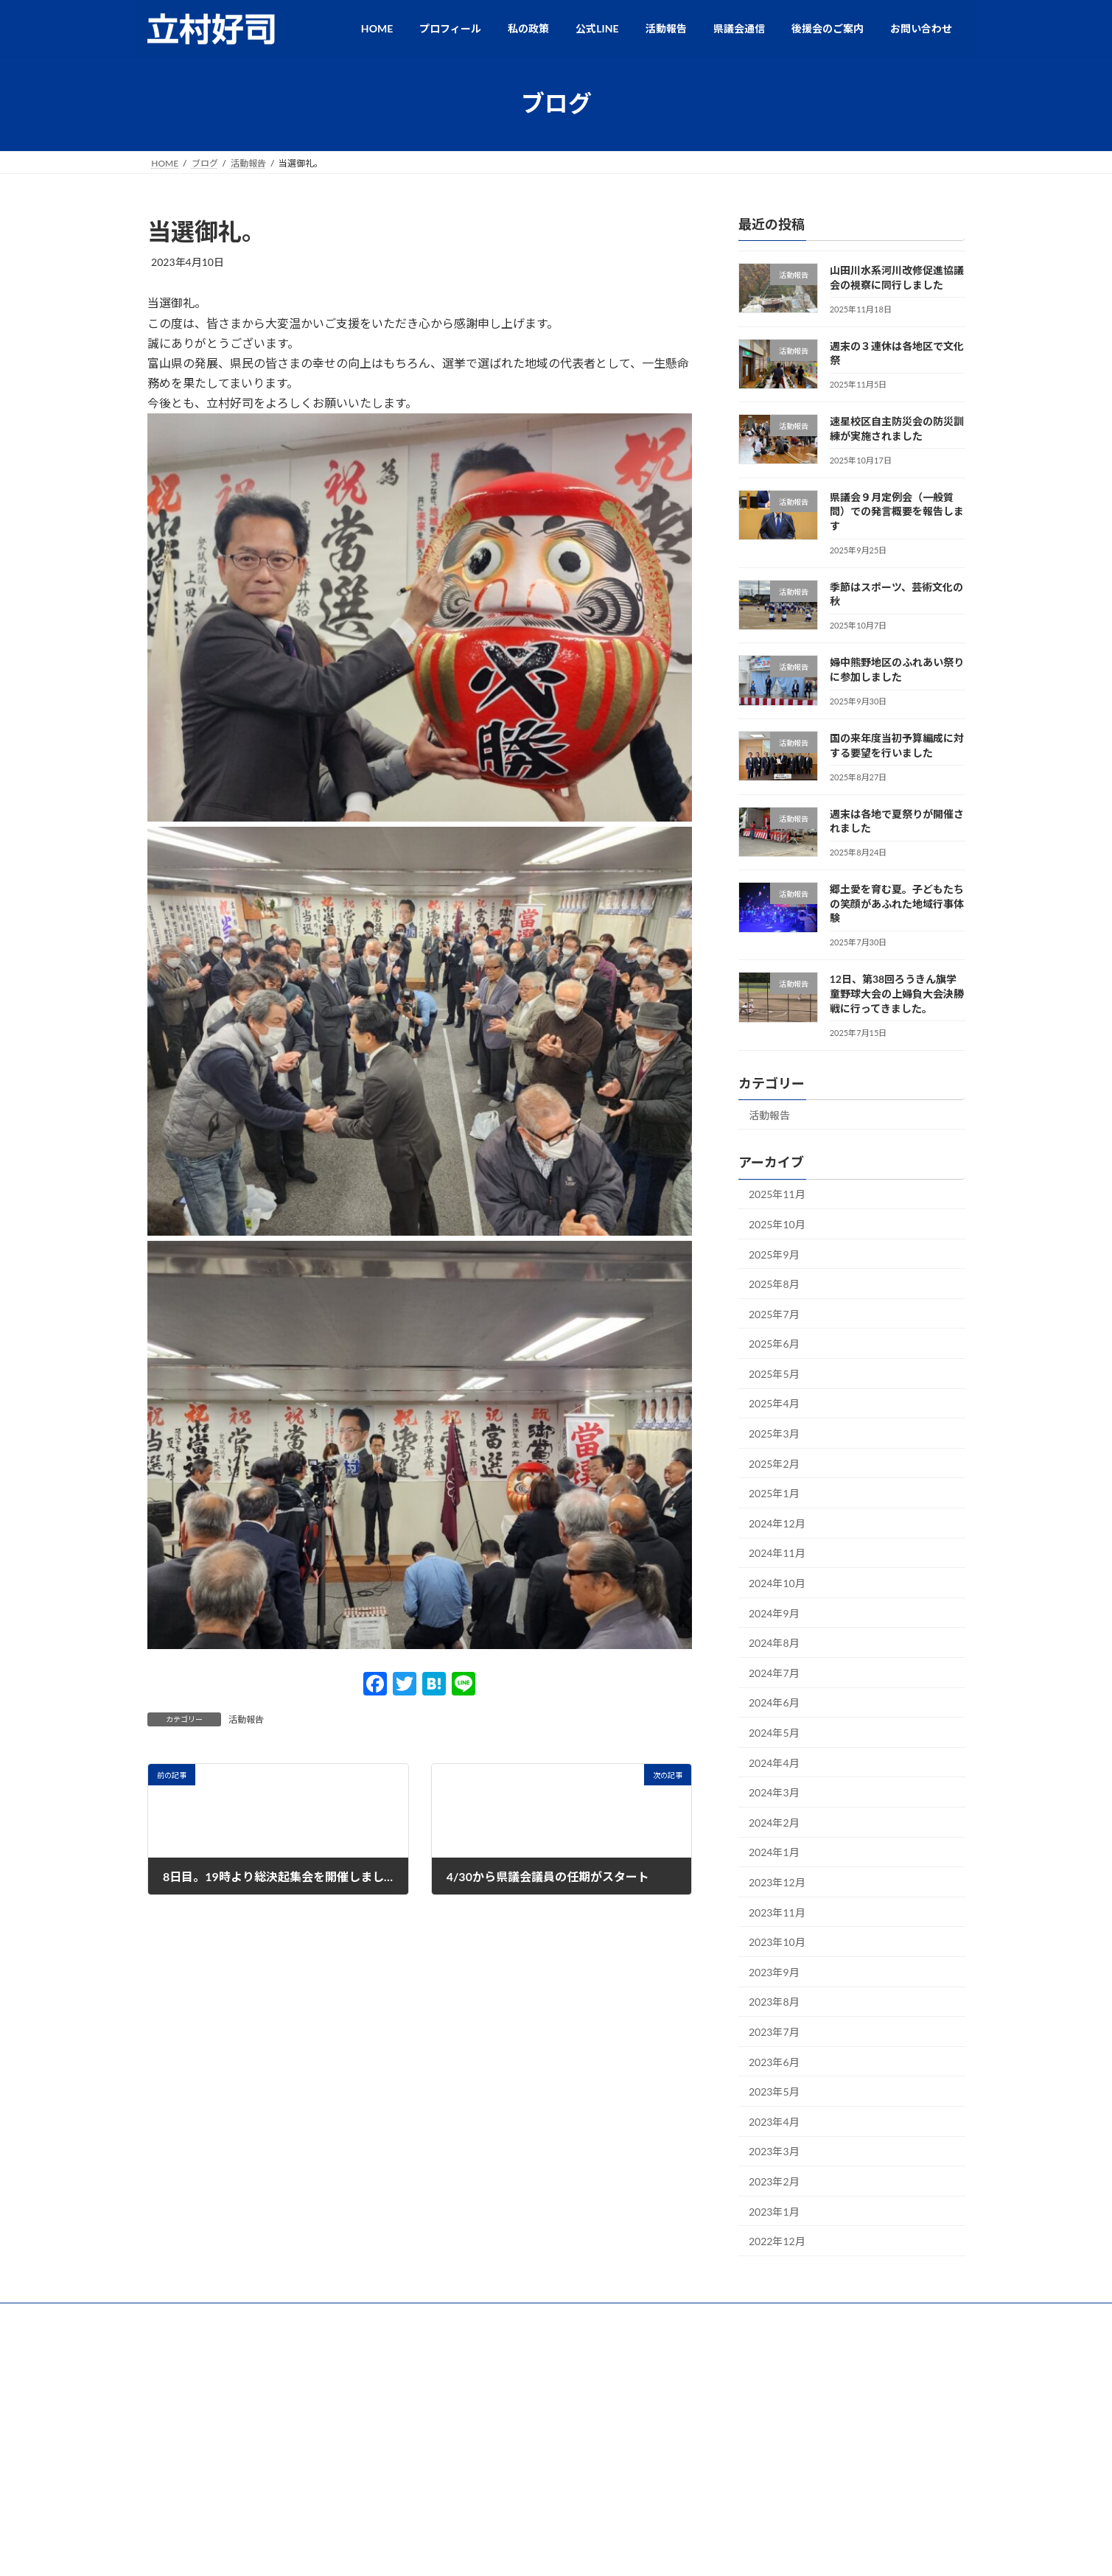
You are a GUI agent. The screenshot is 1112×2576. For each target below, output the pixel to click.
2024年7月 (774, 1672)
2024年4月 (774, 1762)
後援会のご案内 (623, 2316)
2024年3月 (774, 1792)
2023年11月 (777, 1911)
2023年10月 (777, 1942)
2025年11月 (777, 1194)
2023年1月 (774, 2211)
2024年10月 (777, 1583)
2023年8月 (774, 2001)
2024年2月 (774, 1822)
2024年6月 (774, 1702)
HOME (270, 2316)
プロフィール (340, 2316)
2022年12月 (777, 2241)
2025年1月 (774, 1493)
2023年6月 (774, 2061)
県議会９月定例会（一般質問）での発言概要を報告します (896, 510)
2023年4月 (774, 2121)
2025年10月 (777, 1224)
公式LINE (479, 2316)
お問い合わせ (828, 2316)
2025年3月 (774, 1433)
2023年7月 (774, 2032)
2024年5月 (774, 1732)
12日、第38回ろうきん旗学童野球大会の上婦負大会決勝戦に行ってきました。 (896, 993)
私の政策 (414, 2316)
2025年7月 (774, 1313)
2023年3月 (774, 2151)
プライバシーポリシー (728, 2316)
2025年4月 (774, 1403)
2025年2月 (774, 1463)
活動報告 (246, 1719)
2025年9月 (774, 1253)
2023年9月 (774, 1971)
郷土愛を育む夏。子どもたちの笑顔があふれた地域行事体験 (896, 903)
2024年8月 (774, 1643)
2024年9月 (774, 1612)
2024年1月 (774, 1852)
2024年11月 (777, 1553)
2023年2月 (774, 2181)
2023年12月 (777, 1882)
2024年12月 (777, 1522)
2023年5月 (774, 2091)
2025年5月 (774, 1373)
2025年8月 (774, 1284)
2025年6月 (774, 1343)
